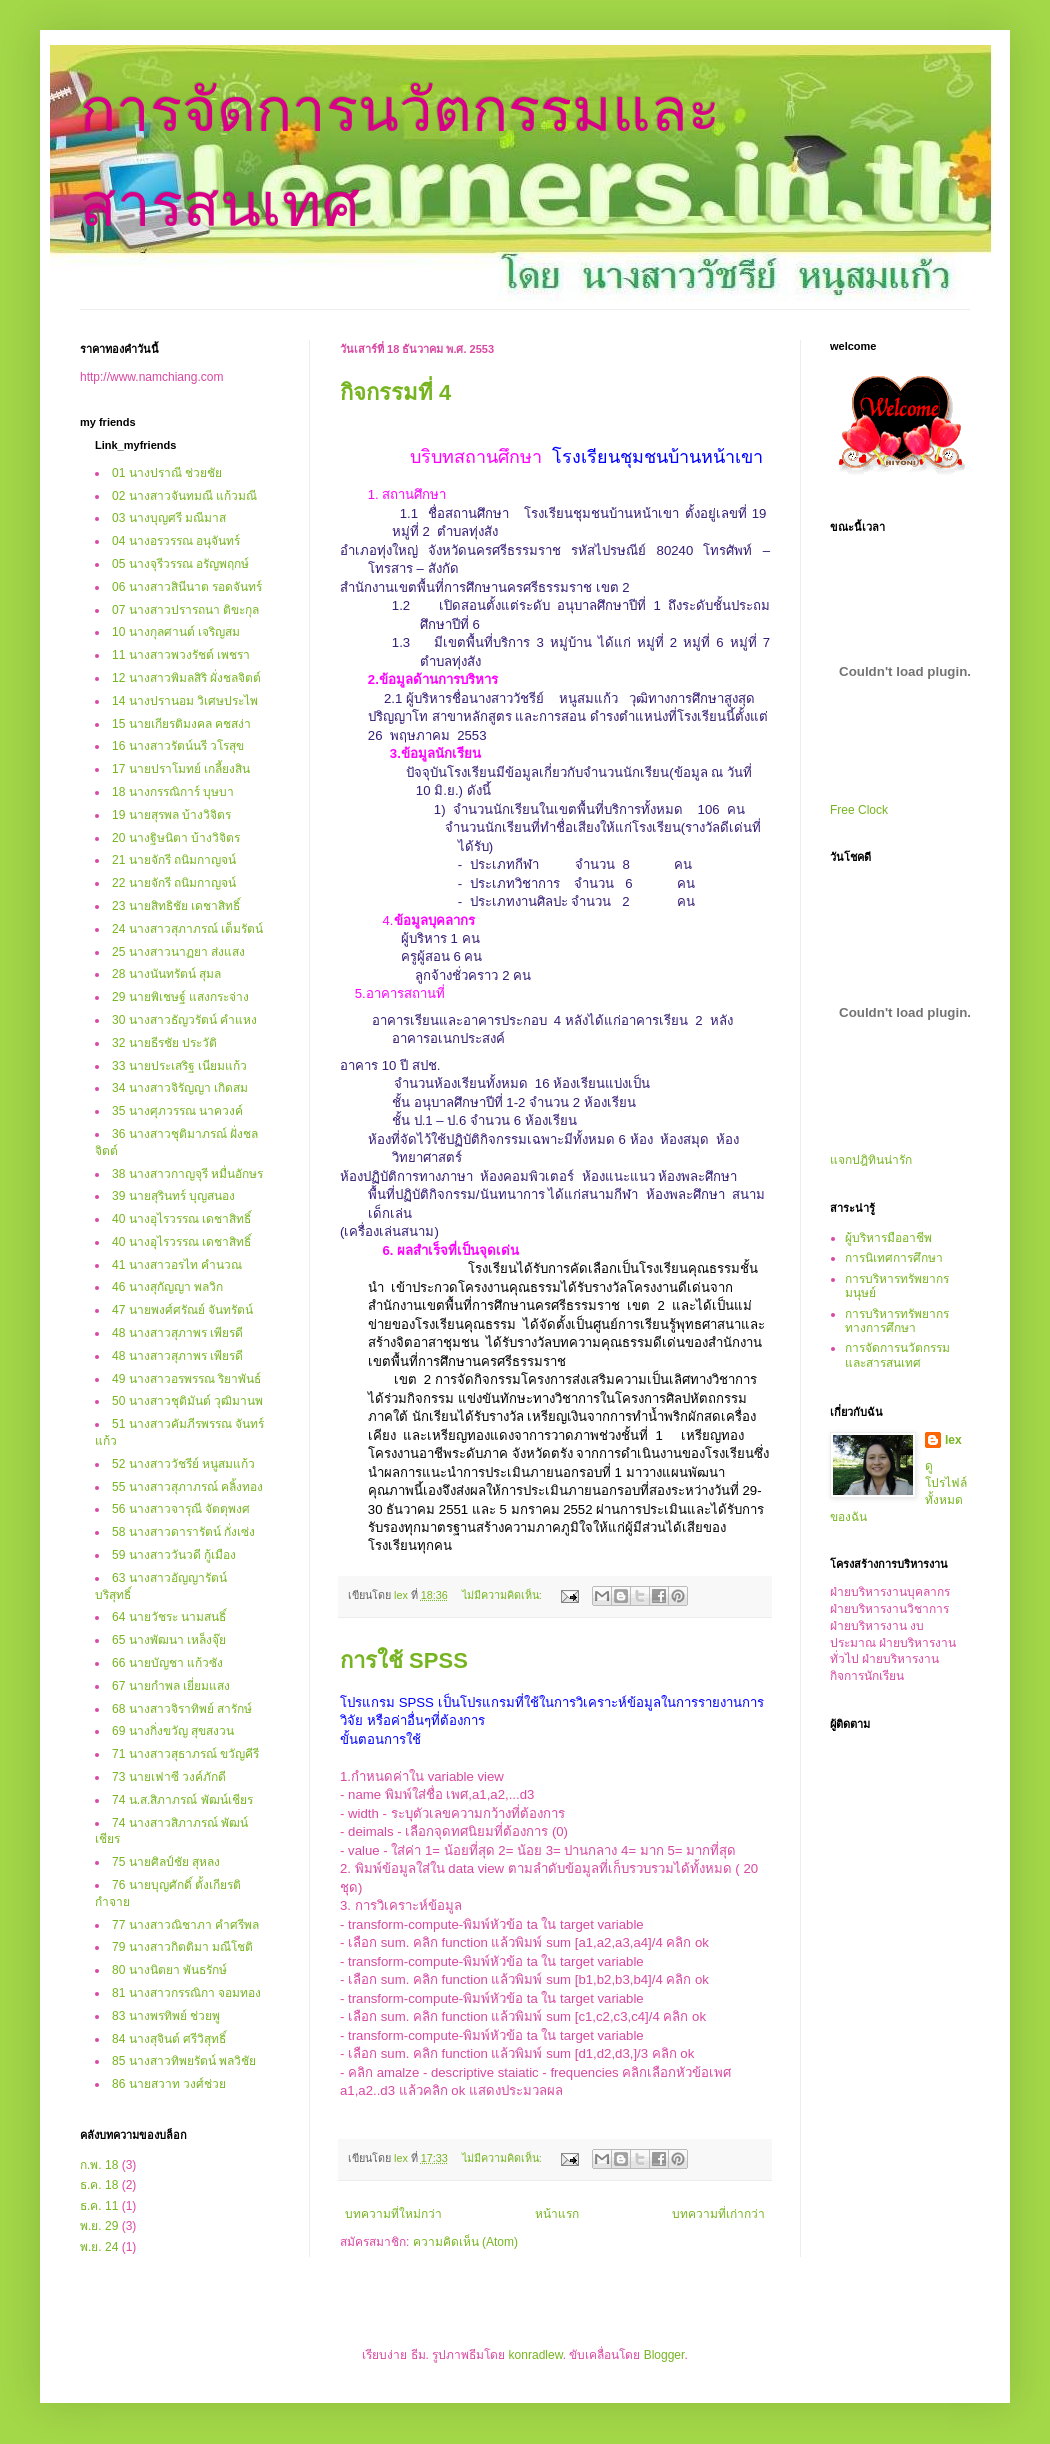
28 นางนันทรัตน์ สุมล (166, 974)
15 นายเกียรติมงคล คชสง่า (181, 724)
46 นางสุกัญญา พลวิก (167, 1287)
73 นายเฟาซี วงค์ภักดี (169, 1777)
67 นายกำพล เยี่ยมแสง (171, 1686)
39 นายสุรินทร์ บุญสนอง (173, 1196)
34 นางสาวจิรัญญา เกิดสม (180, 1088)
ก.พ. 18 (99, 2165)
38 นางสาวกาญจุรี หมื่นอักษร (187, 1174)
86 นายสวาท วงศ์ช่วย (169, 2084)
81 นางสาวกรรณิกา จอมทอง (186, 1993)
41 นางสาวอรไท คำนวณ (177, 1265)
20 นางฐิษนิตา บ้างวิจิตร (176, 838)
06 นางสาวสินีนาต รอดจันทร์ (187, 587)
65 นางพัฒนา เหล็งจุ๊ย (169, 1640)
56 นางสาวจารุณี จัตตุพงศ (181, 1509)
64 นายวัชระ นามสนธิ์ (169, 1617)
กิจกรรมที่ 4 (395, 392)
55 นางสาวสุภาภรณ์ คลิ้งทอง (187, 1487)
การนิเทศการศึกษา (894, 1258)
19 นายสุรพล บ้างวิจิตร (171, 815)
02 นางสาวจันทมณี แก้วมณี (184, 496)
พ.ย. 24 (99, 2247)
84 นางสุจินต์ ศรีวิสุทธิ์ (169, 2039)
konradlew (536, 2355)
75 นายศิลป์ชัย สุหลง (166, 1862)
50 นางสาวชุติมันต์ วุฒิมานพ (187, 1401)
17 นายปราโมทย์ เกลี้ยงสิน (181, 769)
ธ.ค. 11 (99, 2206)
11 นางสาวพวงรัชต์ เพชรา (181, 655)
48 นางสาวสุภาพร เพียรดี (177, 1333)
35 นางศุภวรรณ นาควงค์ (177, 1111)
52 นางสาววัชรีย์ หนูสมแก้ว (183, 1464)
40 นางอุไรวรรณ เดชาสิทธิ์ (181, 1219)
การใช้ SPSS (404, 1660)
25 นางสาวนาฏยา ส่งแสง (178, 952)
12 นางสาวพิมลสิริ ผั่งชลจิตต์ (186, 678)
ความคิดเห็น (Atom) (465, 2242)
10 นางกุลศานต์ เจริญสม (176, 632)
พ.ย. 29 (99, 2226)
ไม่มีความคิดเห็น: (503, 1595)
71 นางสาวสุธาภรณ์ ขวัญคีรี (185, 1754)
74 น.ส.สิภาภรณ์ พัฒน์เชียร (182, 1800)
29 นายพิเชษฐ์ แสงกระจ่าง (180, 997)
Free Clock (859, 810)
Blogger (664, 2355)
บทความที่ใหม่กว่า (393, 2214)
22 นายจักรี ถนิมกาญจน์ (174, 883)
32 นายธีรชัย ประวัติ (164, 1043)
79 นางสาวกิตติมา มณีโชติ (182, 1947)
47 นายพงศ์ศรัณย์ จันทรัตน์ (182, 1310)
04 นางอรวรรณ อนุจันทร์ (176, 541)
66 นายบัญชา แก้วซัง (167, 1663)
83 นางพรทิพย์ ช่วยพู (166, 2016)
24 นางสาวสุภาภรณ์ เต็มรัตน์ (187, 929)
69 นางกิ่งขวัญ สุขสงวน (173, 1731)
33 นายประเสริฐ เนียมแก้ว (179, 1066)
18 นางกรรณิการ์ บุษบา (173, 792)
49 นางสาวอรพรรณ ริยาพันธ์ (186, 1379)
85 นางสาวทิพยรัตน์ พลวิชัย (184, 2061)
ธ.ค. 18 (99, 2185)
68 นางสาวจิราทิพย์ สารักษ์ (182, 1709)
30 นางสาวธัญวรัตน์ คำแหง (184, 1020)
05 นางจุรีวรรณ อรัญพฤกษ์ (180, 564)
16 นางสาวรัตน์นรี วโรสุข (178, 746)
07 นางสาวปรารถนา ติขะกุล (185, 610)
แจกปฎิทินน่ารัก (871, 1160)
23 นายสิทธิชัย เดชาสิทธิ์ (176, 906)
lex (953, 1440)
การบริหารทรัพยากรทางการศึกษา (897, 1321)
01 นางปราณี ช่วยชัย (167, 473)
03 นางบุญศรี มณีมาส (169, 518)
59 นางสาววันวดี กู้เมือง (174, 1555)
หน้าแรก (557, 2214)
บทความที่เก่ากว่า (718, 2214)
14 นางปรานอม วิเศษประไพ (185, 701)
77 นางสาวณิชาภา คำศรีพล (185, 1925)
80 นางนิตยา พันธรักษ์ (169, 1970)
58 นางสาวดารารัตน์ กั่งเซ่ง (183, 1532)
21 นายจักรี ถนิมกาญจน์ (174, 860)
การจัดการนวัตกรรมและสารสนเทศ (897, 1355)
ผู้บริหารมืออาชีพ (888, 1238)
